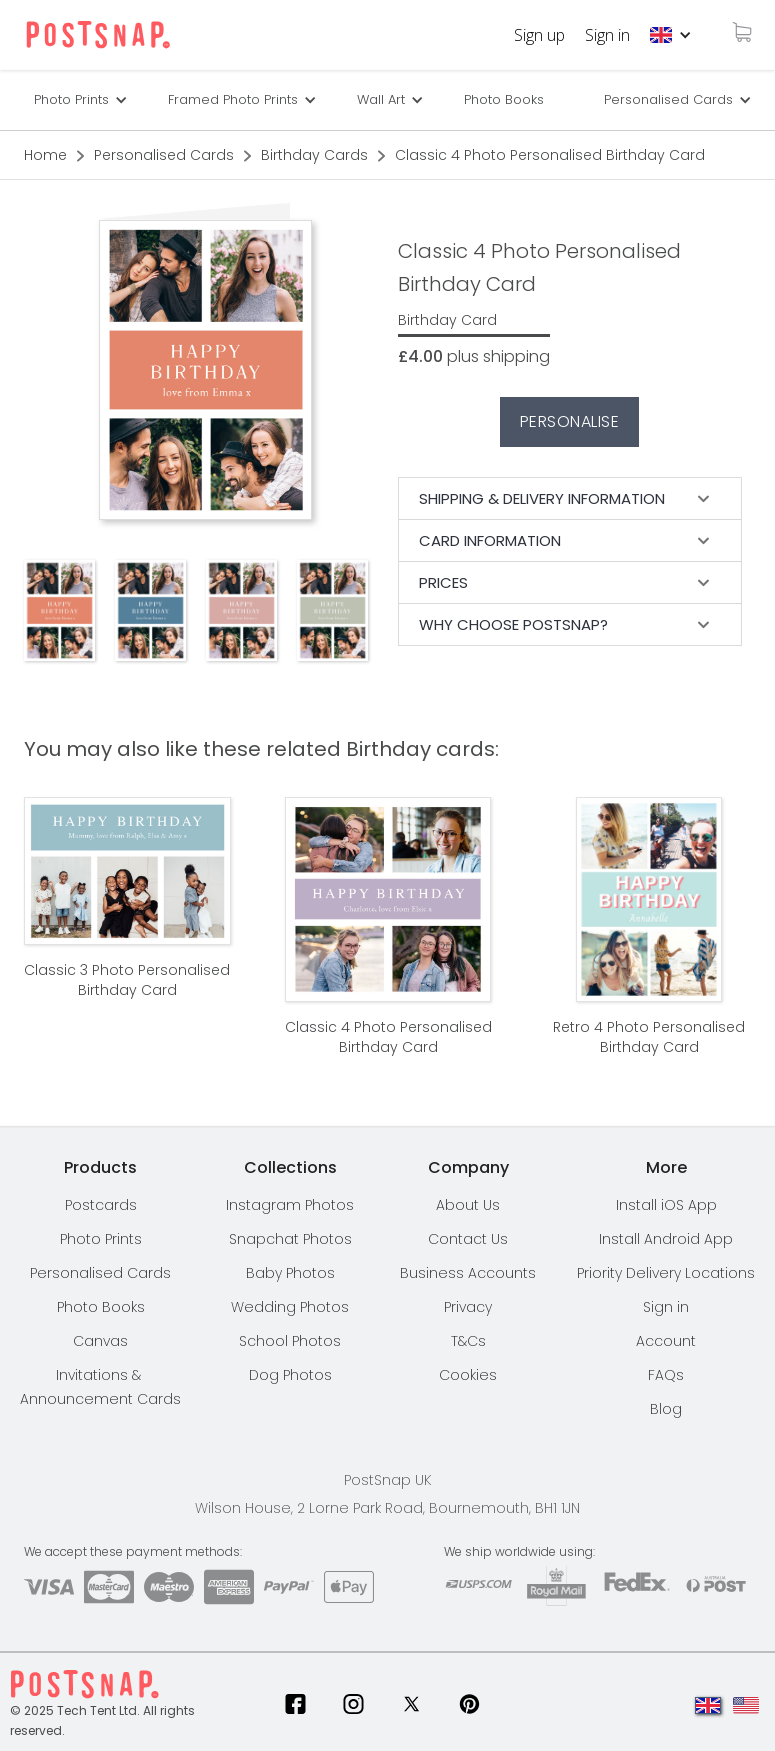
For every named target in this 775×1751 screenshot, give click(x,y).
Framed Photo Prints (233, 99)
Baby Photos (290, 1273)
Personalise (570, 421)
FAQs (666, 1375)
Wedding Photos (290, 1307)
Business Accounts (468, 1273)
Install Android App (666, 1239)
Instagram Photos (290, 1205)
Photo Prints (101, 1239)
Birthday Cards (314, 155)
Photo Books (504, 99)
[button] (671, 35)
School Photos (290, 1341)
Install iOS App (666, 1205)
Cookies (468, 1375)
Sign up (539, 35)
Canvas (100, 1341)
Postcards (101, 1205)
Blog (666, 1409)
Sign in (607, 35)
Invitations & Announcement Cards (100, 1387)
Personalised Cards (668, 99)
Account (666, 1341)
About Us (468, 1205)
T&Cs (468, 1341)
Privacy (468, 1307)
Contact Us (468, 1239)
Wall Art (381, 99)
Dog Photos (290, 1375)
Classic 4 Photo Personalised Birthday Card (550, 155)
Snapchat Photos (290, 1239)
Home (45, 155)
